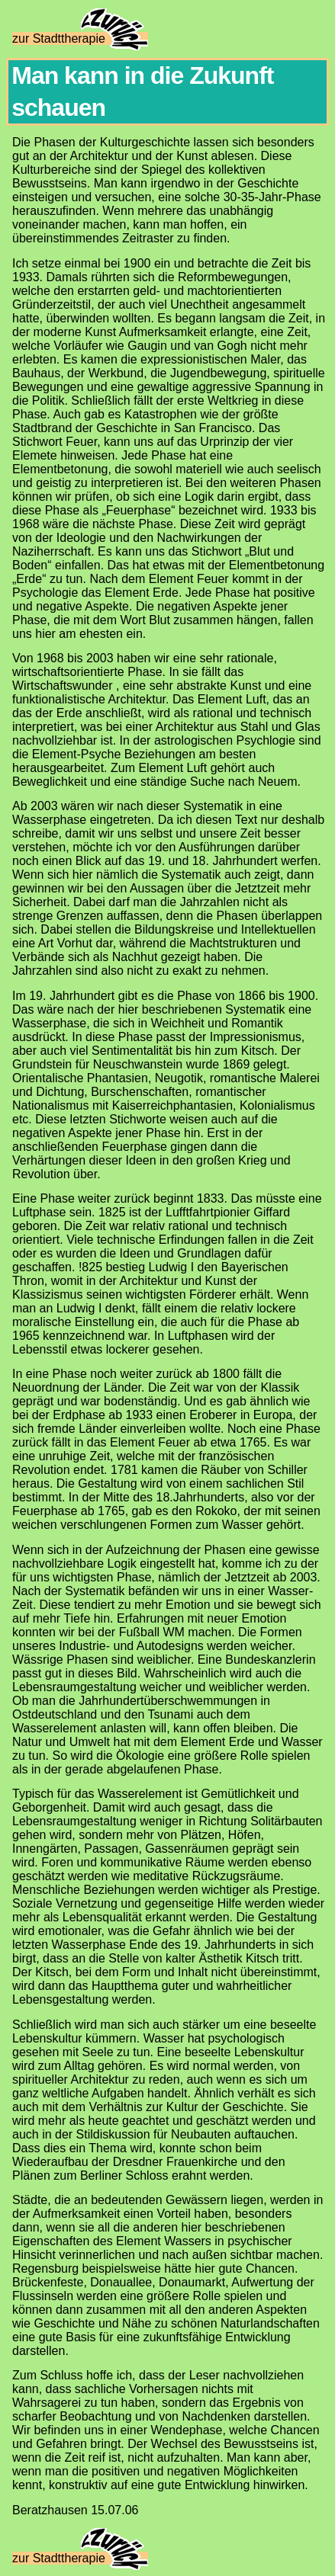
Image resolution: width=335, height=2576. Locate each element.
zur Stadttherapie (80, 38)
